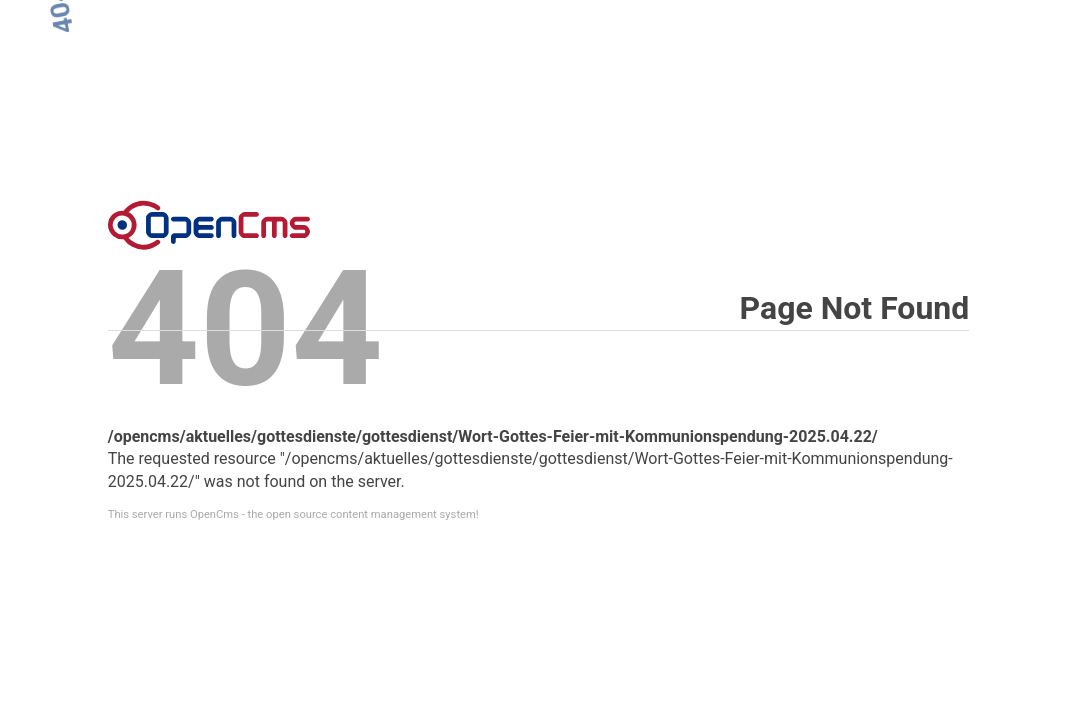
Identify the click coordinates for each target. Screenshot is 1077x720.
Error (209, 225)
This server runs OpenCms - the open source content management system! (293, 514)
